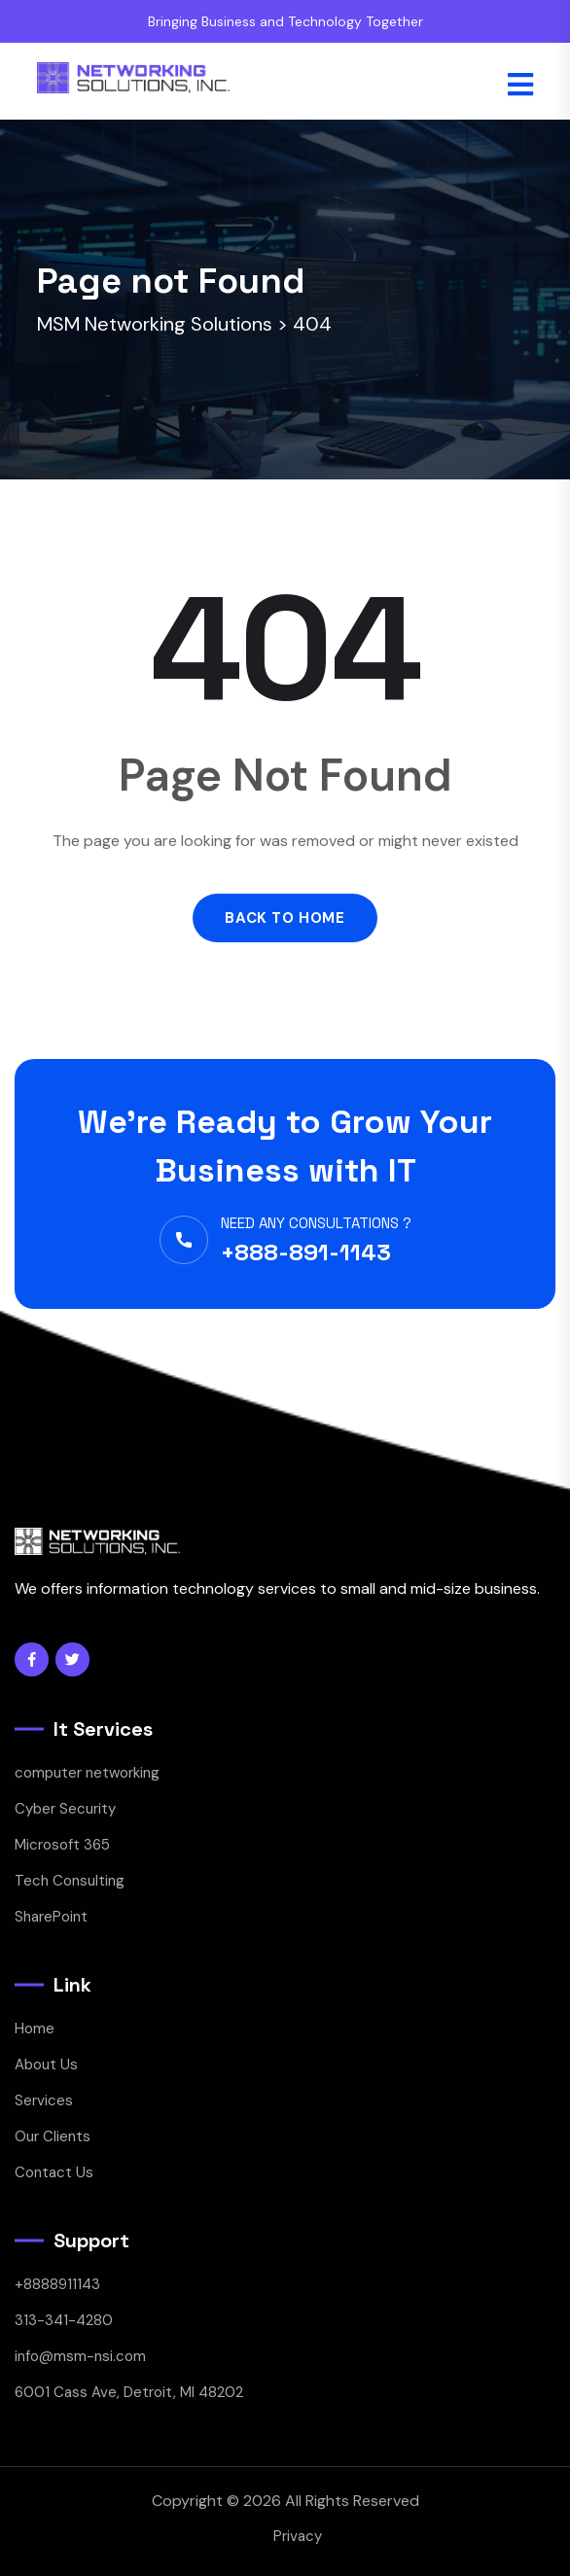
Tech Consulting (70, 1880)
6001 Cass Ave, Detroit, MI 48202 (129, 2392)
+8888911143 (57, 2284)
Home (34, 2028)
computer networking (87, 1772)
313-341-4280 (64, 2320)
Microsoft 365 (62, 1844)
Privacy (297, 2536)
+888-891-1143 (306, 1252)
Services (44, 2100)
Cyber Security (65, 1808)
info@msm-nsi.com (80, 2356)
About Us (46, 2064)
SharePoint (51, 1916)
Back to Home (284, 918)
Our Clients (52, 2136)
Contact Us (54, 2172)
